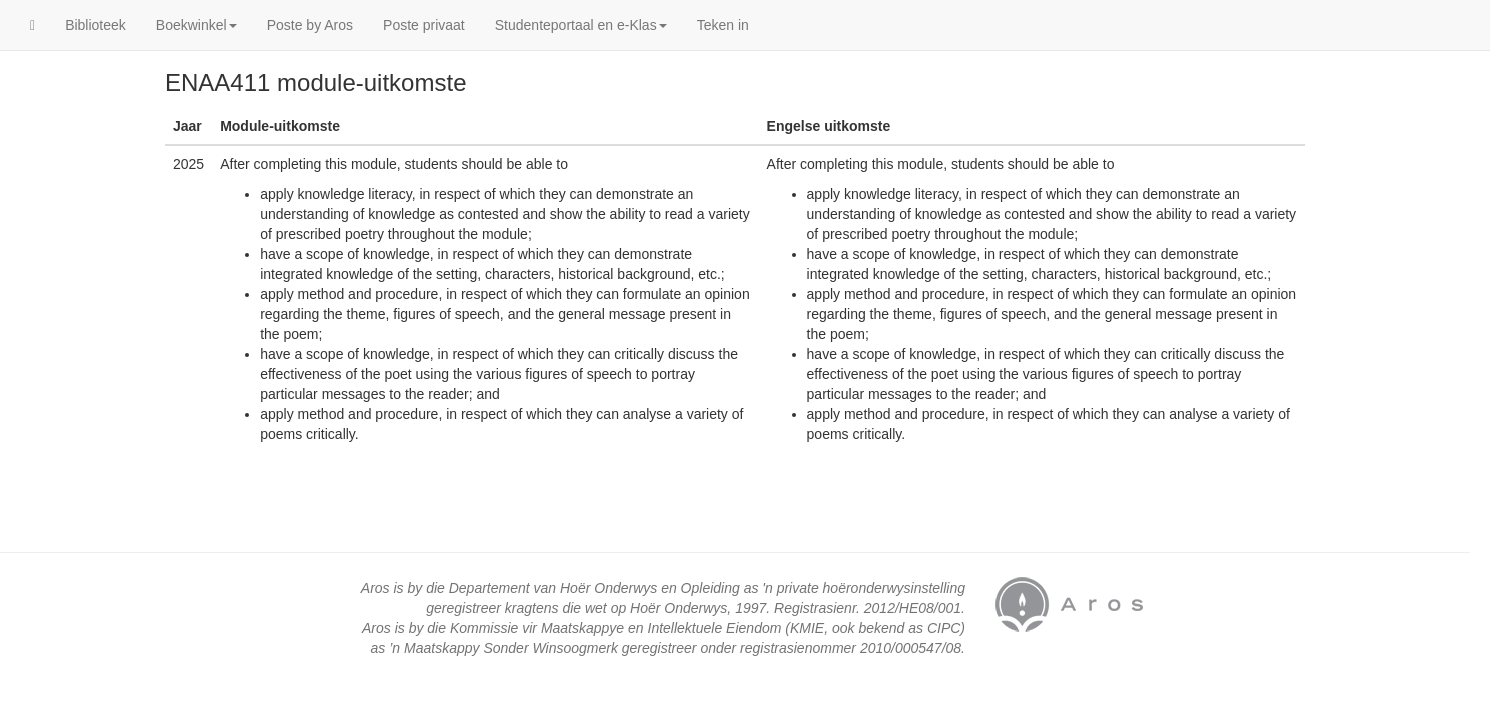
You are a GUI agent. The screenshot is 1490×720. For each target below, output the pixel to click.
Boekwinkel (196, 25)
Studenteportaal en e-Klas (581, 25)
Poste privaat (424, 25)
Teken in (723, 25)
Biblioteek (95, 25)
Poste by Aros (310, 25)
